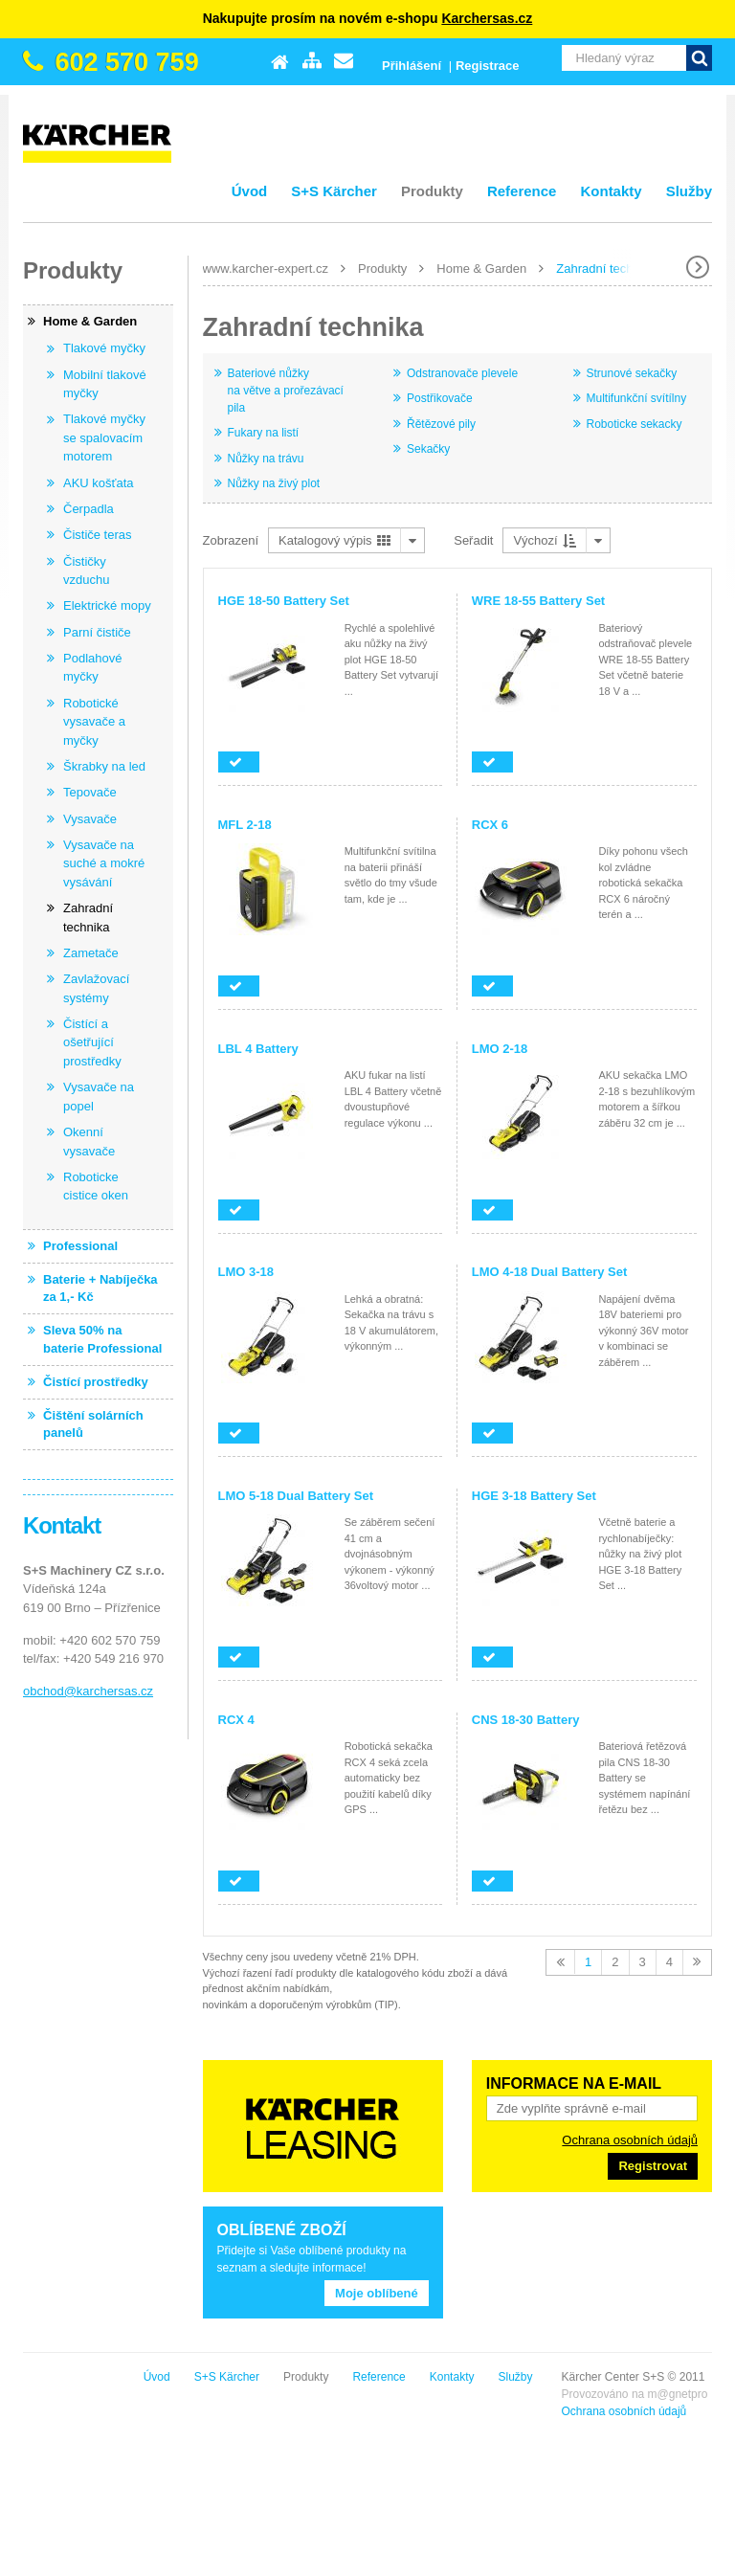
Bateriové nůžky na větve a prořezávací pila (286, 391)
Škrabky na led (104, 766)
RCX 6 (490, 825)
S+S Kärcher (334, 191)
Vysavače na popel (98, 1096)
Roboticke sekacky (634, 424)
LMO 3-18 (246, 1272)
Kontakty (610, 191)
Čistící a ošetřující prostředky (92, 1042)
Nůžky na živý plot (274, 483)
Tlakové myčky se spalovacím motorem (104, 437)
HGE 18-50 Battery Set (283, 601)
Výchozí (544, 540)
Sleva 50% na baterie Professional (102, 1339)
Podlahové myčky (92, 667)
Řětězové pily (441, 424)
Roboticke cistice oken (95, 1186)
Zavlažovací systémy (96, 988)
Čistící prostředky (95, 1382)
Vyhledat (699, 58)
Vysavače (90, 819)
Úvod (250, 191)
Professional (80, 1246)
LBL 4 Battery (258, 1049)
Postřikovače (440, 398)
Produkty (432, 191)
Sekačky (428, 449)
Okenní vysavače (89, 1141)
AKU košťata (98, 483)
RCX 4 (236, 1720)
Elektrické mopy (107, 605)
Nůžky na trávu (266, 458)
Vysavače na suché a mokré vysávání (104, 863)
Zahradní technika (606, 268)
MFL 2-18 (245, 825)
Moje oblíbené (376, 2293)
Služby (689, 191)
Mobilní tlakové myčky (104, 384)
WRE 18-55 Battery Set (538, 601)
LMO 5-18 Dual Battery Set (296, 1496)
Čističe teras (97, 534)
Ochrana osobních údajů (630, 2140)
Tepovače (90, 792)
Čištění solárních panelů (93, 1424)
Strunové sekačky (632, 373)
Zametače (91, 953)
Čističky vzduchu (86, 571)
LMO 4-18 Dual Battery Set (550, 1272)
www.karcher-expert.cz (265, 268)
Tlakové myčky (104, 348)
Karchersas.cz (486, 18)
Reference (522, 191)
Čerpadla (88, 509)
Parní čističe (97, 632)
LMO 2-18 (500, 1049)
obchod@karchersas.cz (88, 1691)
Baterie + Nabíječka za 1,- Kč (100, 1288)
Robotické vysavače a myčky (94, 722)
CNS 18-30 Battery (526, 1720)
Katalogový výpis (334, 540)
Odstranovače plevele (462, 373)
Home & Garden (481, 268)
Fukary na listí (264, 432)
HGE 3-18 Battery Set (534, 1496)
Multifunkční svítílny (637, 398)
